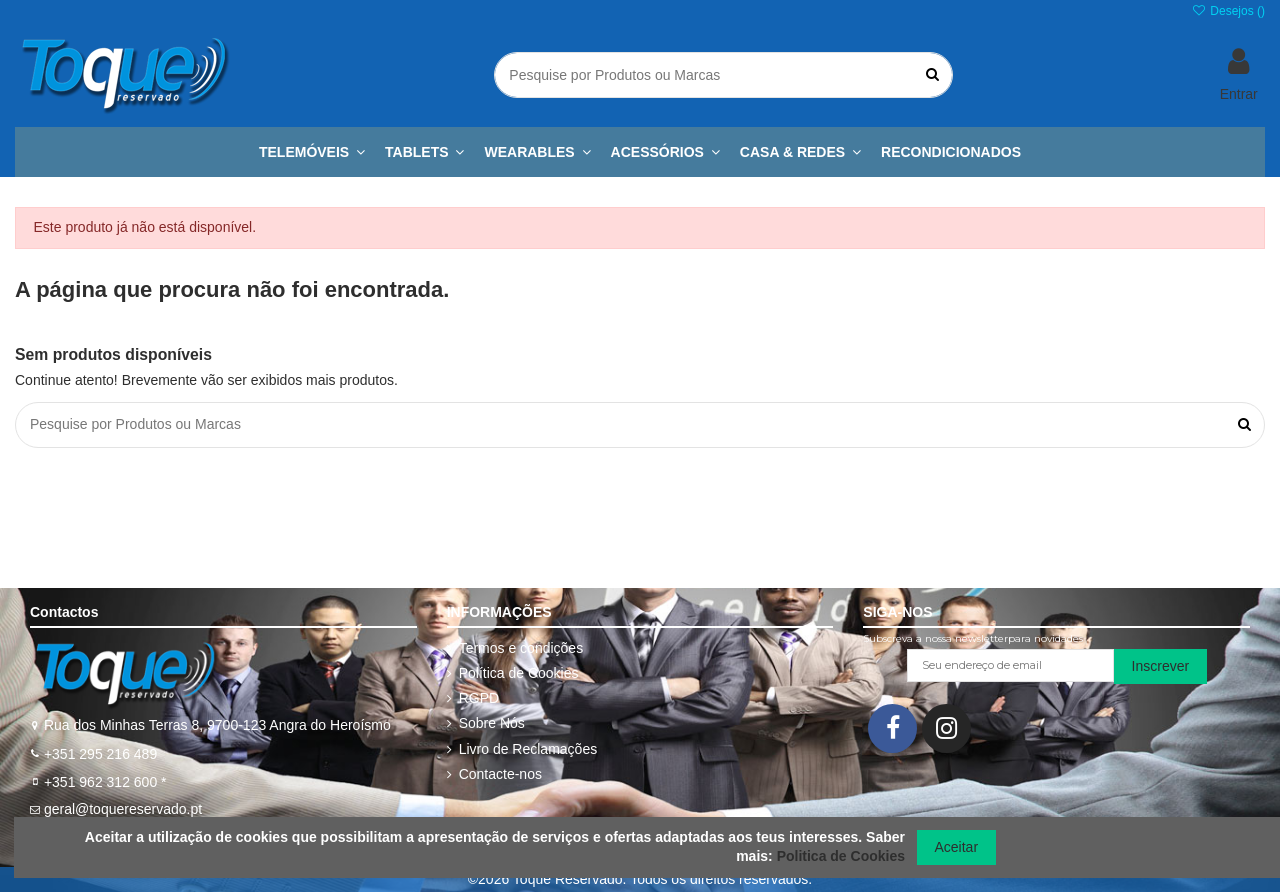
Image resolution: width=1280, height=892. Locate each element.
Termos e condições (521, 648)
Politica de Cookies (841, 856)
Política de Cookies (519, 673)
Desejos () (1228, 11)
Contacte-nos (500, 774)
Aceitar (957, 847)
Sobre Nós (492, 723)
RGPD (479, 698)
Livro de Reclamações (528, 749)
